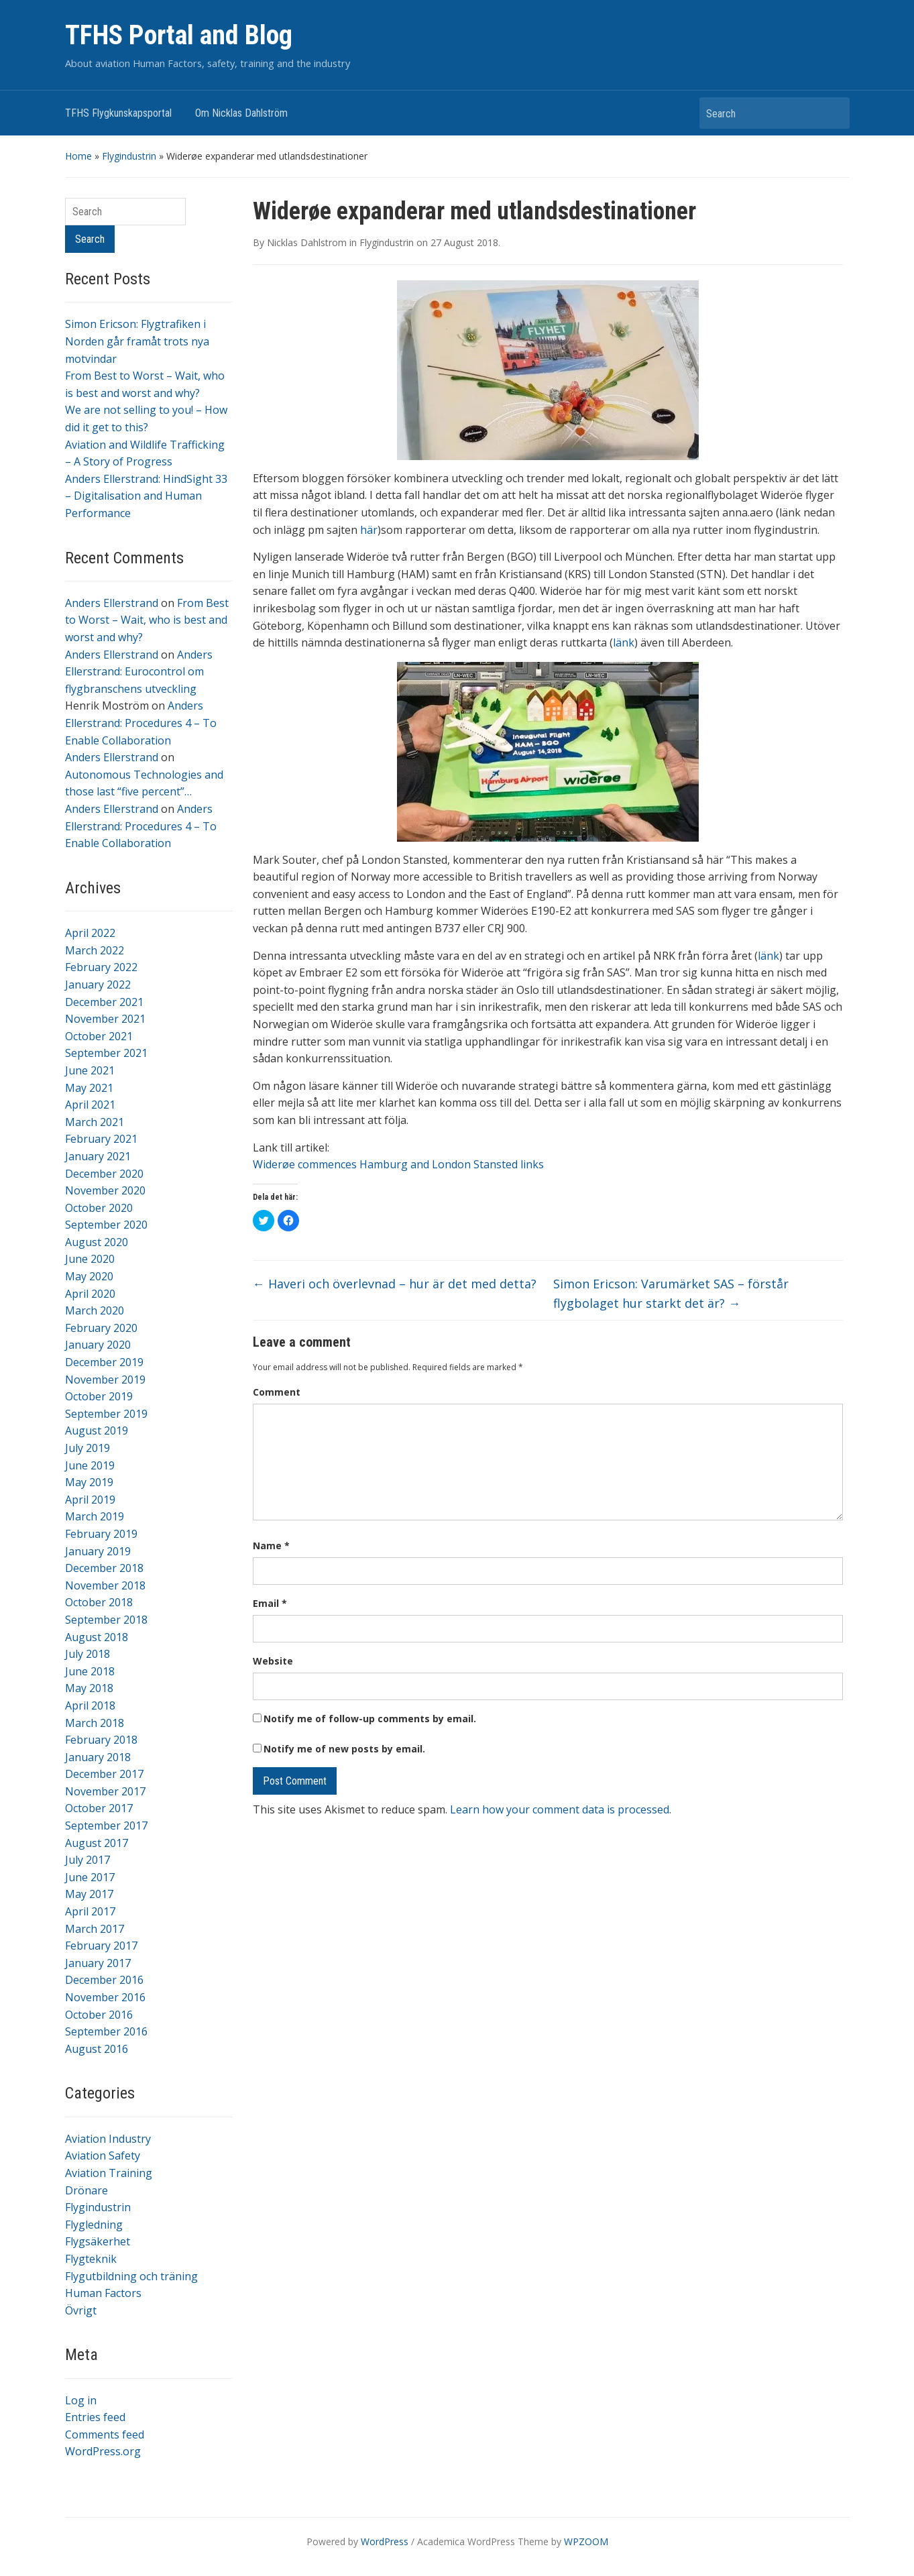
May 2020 (89, 1276)
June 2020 (90, 1258)
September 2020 (106, 1224)
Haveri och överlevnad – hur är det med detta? (394, 1284)
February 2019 (101, 1533)
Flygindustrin (129, 156)
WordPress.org (103, 2451)
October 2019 (99, 1396)
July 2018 (87, 1653)
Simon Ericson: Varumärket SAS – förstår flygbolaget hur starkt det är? (671, 1293)
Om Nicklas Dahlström (241, 113)
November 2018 (105, 1585)
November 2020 (105, 1190)
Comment (276, 1392)
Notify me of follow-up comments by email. (370, 1718)
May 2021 (89, 1087)
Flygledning (94, 2224)
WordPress (384, 2541)
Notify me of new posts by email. (344, 1748)
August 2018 (96, 1637)
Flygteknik (91, 2258)
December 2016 (104, 1979)
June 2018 (90, 1671)
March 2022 (94, 950)
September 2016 (106, 2031)
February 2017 (101, 1945)
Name (271, 1545)
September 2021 (106, 1053)
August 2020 (96, 1242)
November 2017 (105, 1791)
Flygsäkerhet (97, 2241)
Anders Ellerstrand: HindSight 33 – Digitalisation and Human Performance (146, 495)
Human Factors (103, 2293)
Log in (81, 2400)
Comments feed (104, 2434)
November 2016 (105, 1997)
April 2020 (90, 1293)
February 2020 (101, 1328)
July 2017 (87, 1859)
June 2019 (90, 1465)
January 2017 (98, 1963)
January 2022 (98, 984)
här (369, 529)
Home (78, 156)
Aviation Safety (102, 2155)
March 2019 (94, 1516)
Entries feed (95, 2417)
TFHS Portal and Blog (178, 35)
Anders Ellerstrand (111, 603)
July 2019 (87, 1448)
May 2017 (89, 1894)
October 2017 (99, 1808)
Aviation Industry (108, 2138)
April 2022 (90, 933)
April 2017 (90, 1911)
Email (270, 1603)
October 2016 (99, 2014)
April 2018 (90, 1705)
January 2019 (98, 1551)
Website (273, 1661)
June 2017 (90, 1877)
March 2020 (94, 1310)
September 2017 (106, 1825)
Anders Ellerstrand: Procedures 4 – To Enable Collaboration (141, 722)
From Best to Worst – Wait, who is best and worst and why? (147, 620)
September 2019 (106, 1413)
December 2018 (104, 1568)
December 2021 (104, 1002)
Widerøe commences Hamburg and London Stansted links (398, 1164)
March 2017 (94, 1928)
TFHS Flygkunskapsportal (118, 113)
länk (623, 642)
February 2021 (101, 1138)
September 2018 (106, 1619)
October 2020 (99, 1207)
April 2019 (90, 1499)
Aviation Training (108, 2173)
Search (833, 113)
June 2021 (90, 1070)
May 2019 (89, 1482)
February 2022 (101, 967)
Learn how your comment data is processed (559, 1809)
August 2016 (96, 2048)
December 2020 (104, 1173)
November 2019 (105, 1379)
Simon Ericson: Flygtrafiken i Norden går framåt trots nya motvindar (137, 341)
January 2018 (98, 1757)
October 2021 (99, 1036)
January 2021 (98, 1156)
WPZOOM (586, 2541)
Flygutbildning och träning (131, 2276)
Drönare (86, 2190)
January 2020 (98, 1344)
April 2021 (90, 1104)
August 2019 (96, 1430)
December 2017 (104, 1774)
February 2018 (101, 1739)
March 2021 (94, 1122)
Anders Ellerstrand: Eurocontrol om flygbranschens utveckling (139, 671)
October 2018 (99, 1602)
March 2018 (94, 1723)
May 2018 (89, 1688)
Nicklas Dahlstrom (307, 242)
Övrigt (81, 2310)
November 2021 (105, 1018)
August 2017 (96, 1843)
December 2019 (104, 1362)
